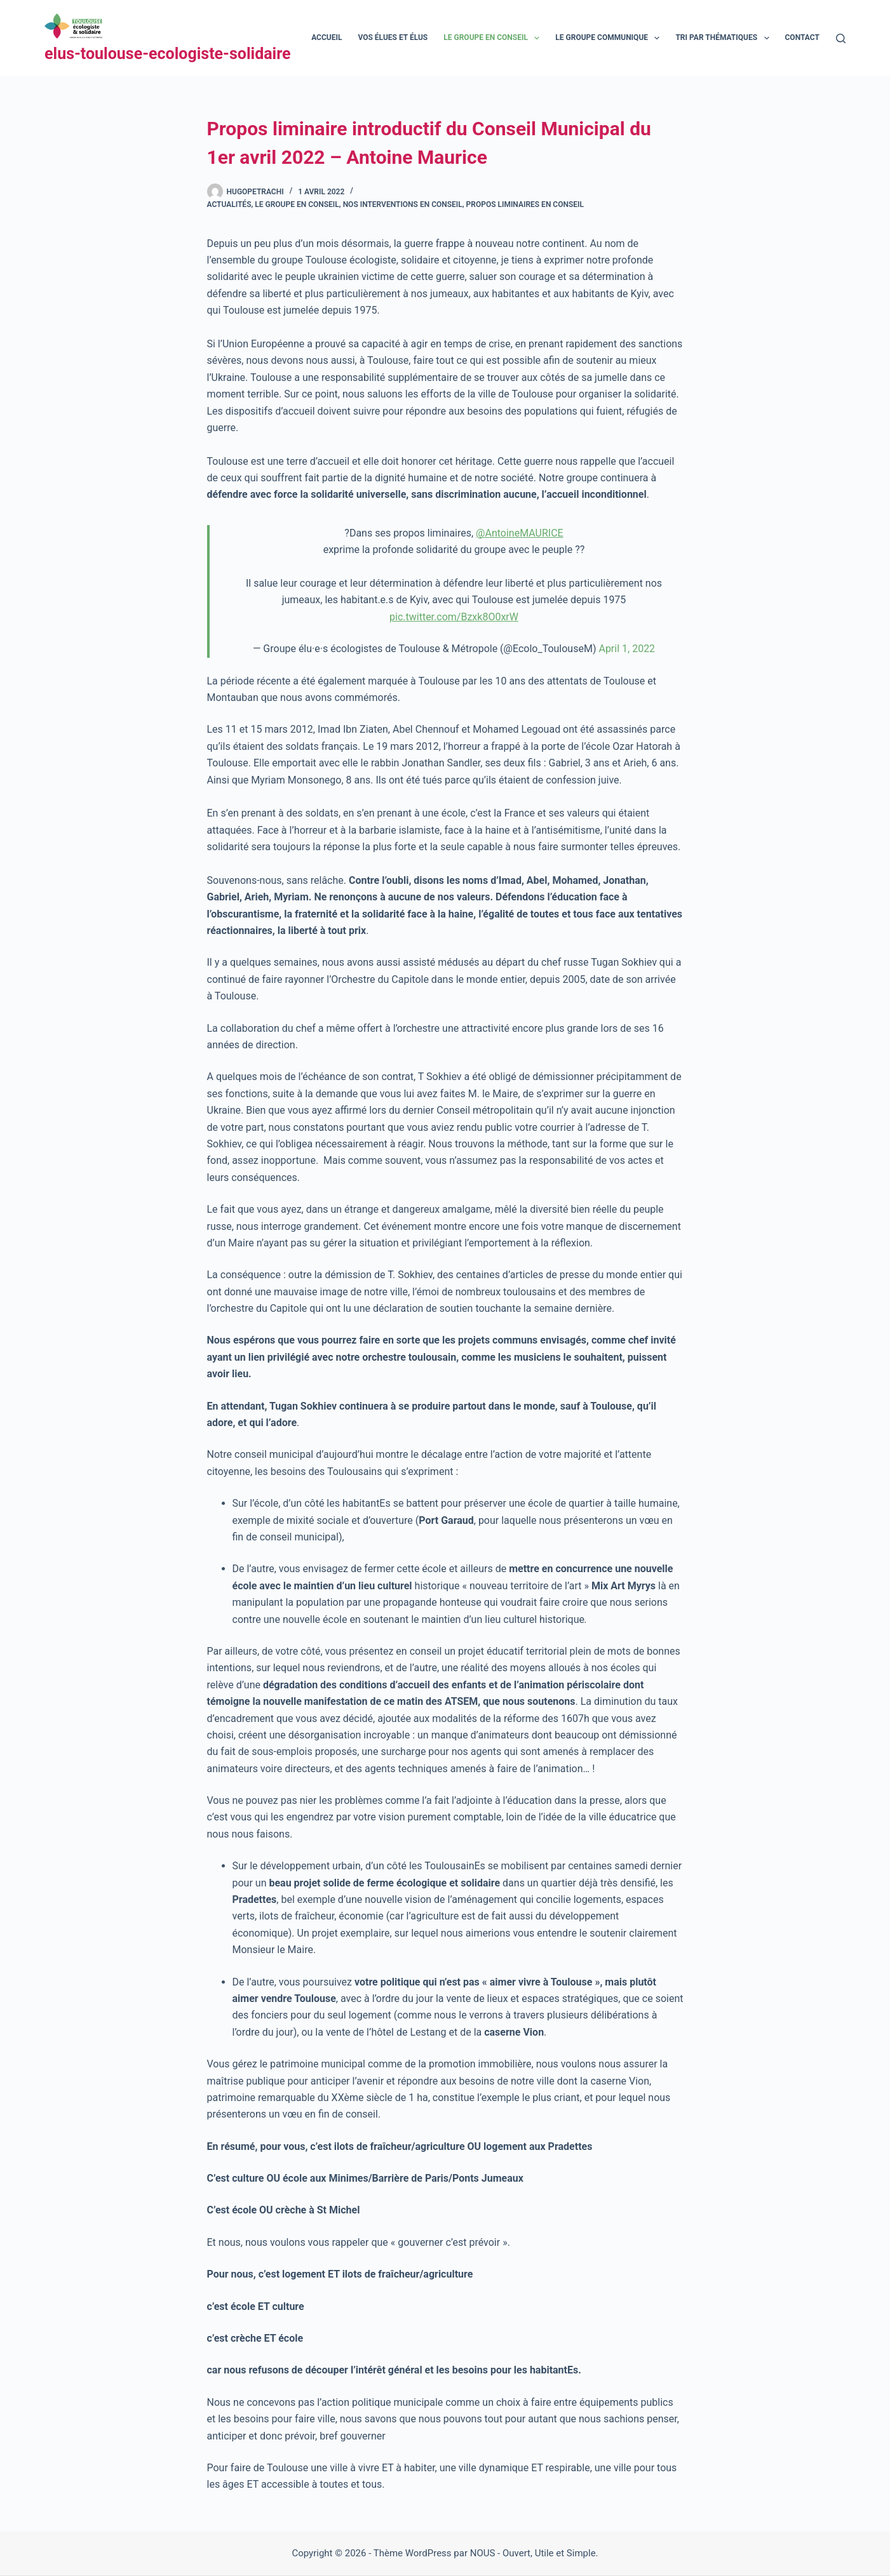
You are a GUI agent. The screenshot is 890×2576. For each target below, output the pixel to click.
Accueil (326, 37)
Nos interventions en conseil (402, 204)
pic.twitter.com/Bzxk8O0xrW (453, 617)
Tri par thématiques (724, 38)
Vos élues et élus (393, 37)
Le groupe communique (609, 38)
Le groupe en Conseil (297, 204)
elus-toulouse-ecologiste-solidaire (167, 53)
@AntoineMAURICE (519, 533)
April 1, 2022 (626, 649)
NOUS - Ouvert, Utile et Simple (533, 2553)
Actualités (229, 204)
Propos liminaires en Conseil (525, 204)
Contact (811, 38)
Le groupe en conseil (493, 38)
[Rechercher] (841, 38)
